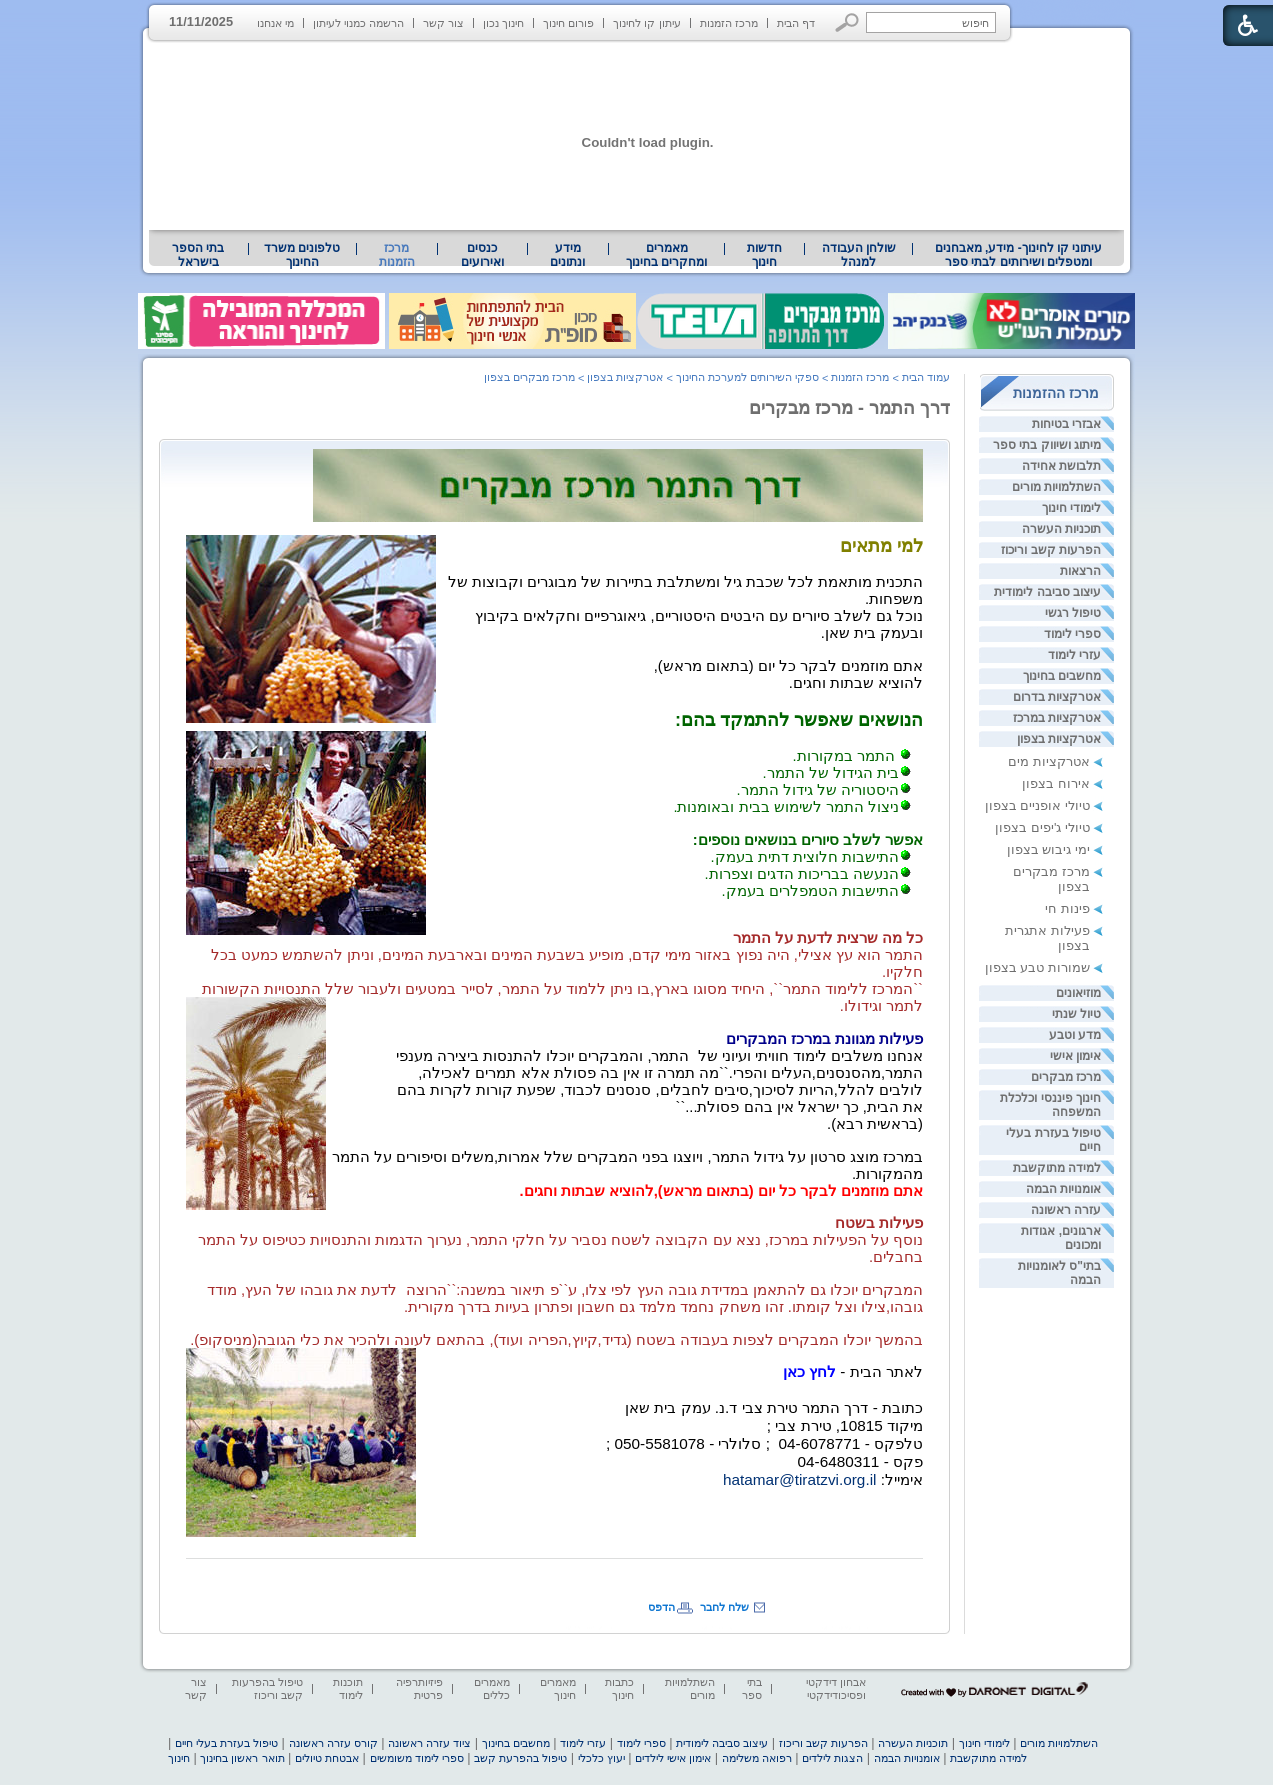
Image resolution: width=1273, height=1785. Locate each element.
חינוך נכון (503, 23)
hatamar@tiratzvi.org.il (800, 1479)
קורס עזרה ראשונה (333, 1743)
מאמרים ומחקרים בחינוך (666, 255)
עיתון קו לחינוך (646, 23)
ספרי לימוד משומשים (417, 1758)
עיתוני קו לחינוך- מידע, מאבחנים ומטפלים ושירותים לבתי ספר (1019, 255)
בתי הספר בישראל (198, 255)
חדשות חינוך (764, 255)
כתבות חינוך (619, 1688)
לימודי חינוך (1071, 508)
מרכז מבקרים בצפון (529, 377)
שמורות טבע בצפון (1037, 967)
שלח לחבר (724, 1607)
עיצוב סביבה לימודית (1047, 592)
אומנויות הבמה (1063, 1189)
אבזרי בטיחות (1066, 424)
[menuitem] (1018, 255)
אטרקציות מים (1049, 761)
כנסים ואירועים (482, 255)
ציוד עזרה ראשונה (429, 1743)
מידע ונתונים (567, 255)
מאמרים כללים (492, 1688)
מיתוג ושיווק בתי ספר (1047, 445)
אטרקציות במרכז (1057, 718)
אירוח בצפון (1056, 783)
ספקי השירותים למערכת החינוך (747, 377)
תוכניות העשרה (1061, 529)
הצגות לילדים (832, 1758)
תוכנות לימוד (348, 1688)
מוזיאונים (1078, 993)
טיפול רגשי (1073, 613)
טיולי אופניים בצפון (1037, 805)
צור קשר (443, 23)
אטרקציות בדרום (1057, 697)
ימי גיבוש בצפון (1048, 849)
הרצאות (1080, 571)
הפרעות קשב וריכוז (1051, 550)
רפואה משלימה (757, 1758)
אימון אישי (1075, 1056)
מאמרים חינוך (558, 1688)
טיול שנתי (1076, 1014)
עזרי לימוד (1074, 655)
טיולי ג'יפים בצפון (1042, 827)
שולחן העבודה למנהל (859, 255)
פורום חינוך (568, 23)
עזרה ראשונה (1066, 1210)
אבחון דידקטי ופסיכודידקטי (836, 1688)
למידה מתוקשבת (1057, 1168)
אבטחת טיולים (327, 1758)
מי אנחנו (275, 23)
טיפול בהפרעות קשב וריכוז (267, 1688)
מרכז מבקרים (1066, 1077)
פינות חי (1067, 908)
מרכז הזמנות (729, 23)
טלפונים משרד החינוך (302, 255)
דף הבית (796, 23)
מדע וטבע (1075, 1035)
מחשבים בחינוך (1062, 676)
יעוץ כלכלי (601, 1758)
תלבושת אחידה (1061, 466)
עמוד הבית (926, 377)
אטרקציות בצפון (1059, 739)
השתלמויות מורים (1056, 487)
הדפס (661, 1607)
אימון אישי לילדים (673, 1758)
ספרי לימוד (1072, 634)
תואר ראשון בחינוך (242, 1758)
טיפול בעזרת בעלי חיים (226, 1743)
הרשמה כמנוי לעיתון (358, 23)
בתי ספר (752, 1688)
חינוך (179, 1758)
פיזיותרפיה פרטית (419, 1688)
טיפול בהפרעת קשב (520, 1758)
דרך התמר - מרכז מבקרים (849, 408)
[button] (847, 22)
